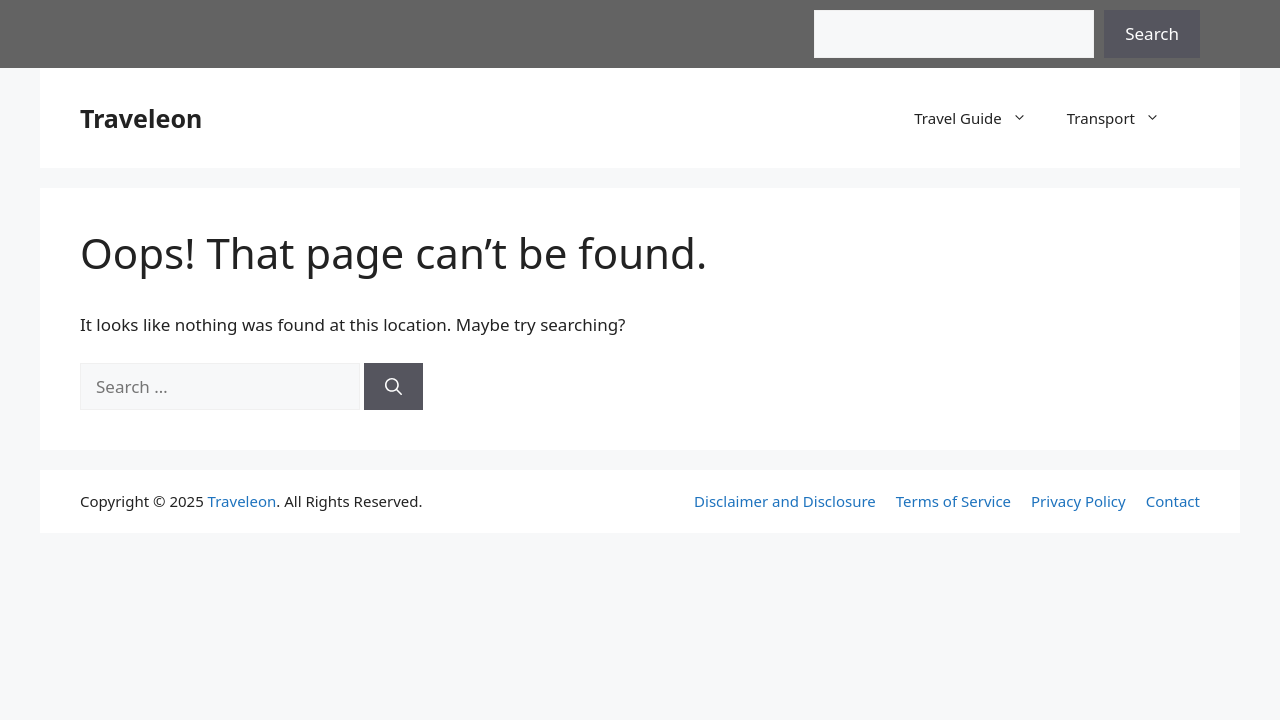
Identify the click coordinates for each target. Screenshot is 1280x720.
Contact (1173, 501)
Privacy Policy (1078, 501)
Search (1152, 33)
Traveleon (141, 118)
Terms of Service (953, 501)
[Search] (393, 387)
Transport (1123, 118)
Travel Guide (980, 118)
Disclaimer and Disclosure (785, 501)
